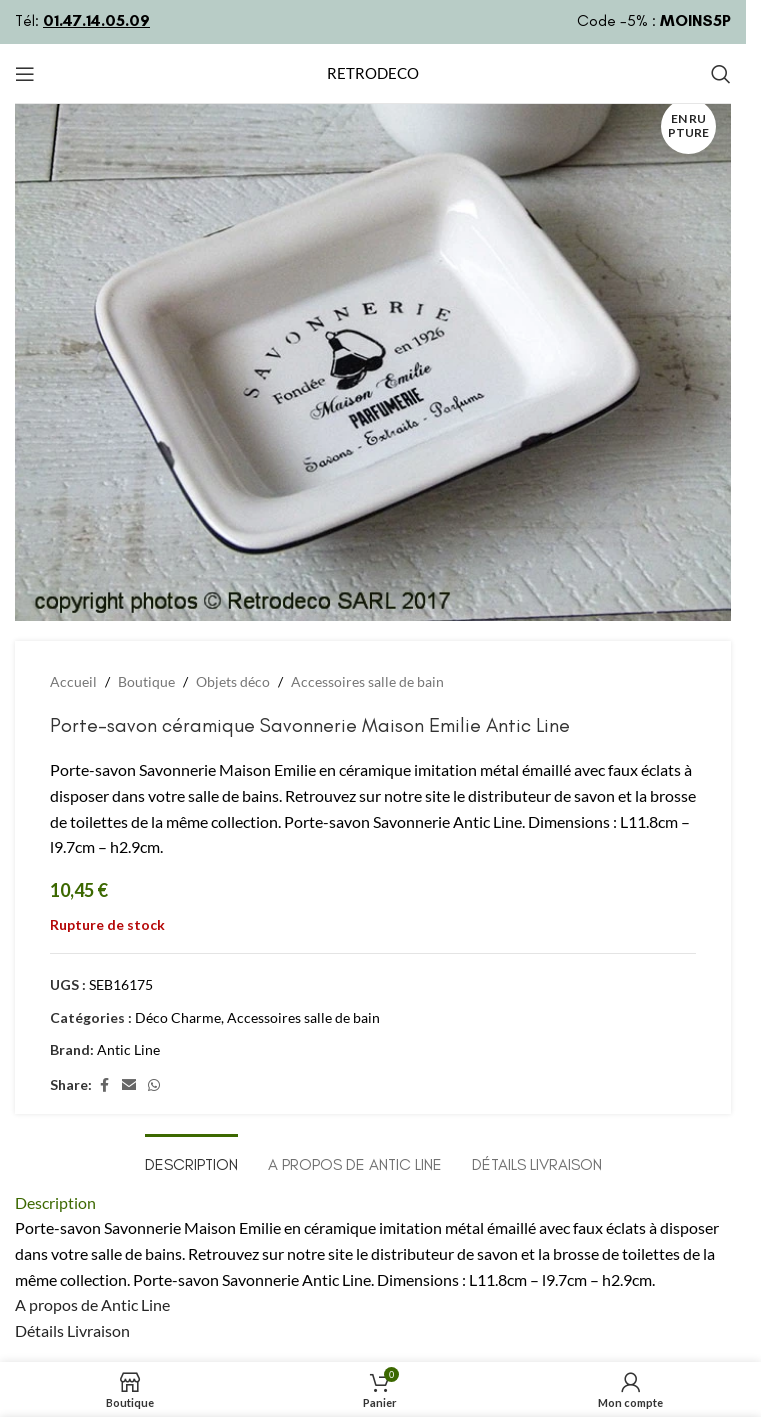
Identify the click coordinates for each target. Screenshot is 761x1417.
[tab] (191, 1162)
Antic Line (128, 1049)
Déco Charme (178, 1017)
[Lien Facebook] (104, 1085)
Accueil (73, 681)
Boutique (146, 681)
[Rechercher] (721, 74)
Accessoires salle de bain (367, 681)
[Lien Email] (129, 1085)
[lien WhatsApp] (154, 1085)
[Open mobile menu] (25, 74)
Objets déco (233, 681)
